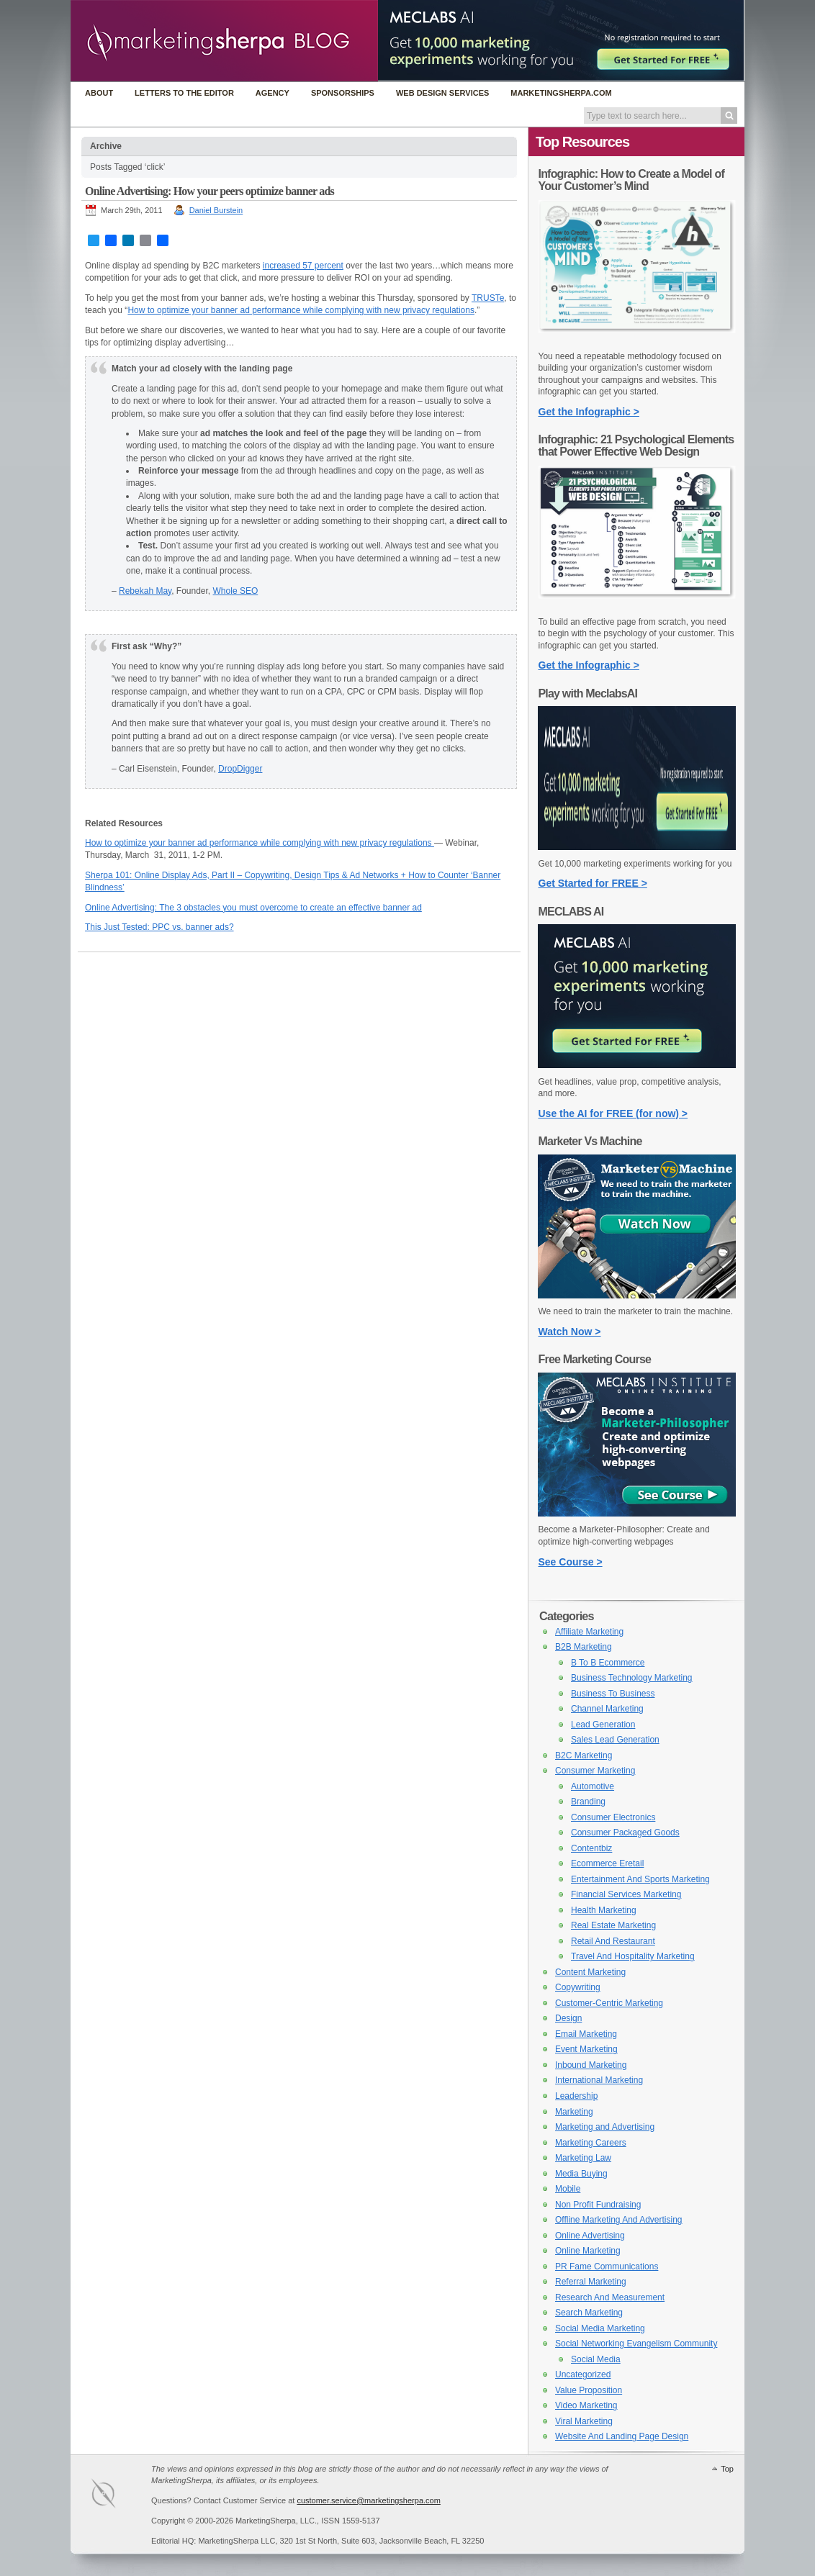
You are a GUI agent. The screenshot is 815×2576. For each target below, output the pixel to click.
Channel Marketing (607, 1709)
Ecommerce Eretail (607, 1863)
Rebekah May (145, 591)
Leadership (576, 2096)
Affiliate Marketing (589, 1632)
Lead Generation (603, 1724)
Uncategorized (583, 2374)
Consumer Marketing (595, 1771)
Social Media (596, 2359)
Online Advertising (590, 2236)
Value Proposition (588, 2390)
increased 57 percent (303, 266)
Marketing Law (583, 2158)
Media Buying (581, 2174)
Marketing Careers (590, 2143)
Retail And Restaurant (613, 1941)
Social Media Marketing (600, 2328)
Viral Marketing (584, 2421)
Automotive (592, 1786)
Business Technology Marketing (632, 1678)
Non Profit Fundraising (598, 2205)
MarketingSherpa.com (560, 93)
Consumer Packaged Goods (625, 1832)
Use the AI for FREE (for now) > (613, 1113)
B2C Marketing (583, 1755)
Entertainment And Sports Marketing (640, 1879)
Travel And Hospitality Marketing (633, 1956)
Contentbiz (591, 1848)
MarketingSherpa (118, 2495)
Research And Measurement (610, 2297)
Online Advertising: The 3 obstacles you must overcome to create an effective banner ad (253, 908)
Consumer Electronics (613, 1817)
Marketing (574, 2112)
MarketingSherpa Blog (224, 42)
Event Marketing (586, 2049)
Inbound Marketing (590, 2065)
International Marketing (599, 2080)
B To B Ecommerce (607, 1663)
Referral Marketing (590, 2282)
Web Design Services (442, 93)
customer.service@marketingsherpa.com (368, 2500)
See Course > (571, 1562)
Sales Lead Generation (615, 1740)
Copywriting (577, 1987)
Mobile (567, 2189)
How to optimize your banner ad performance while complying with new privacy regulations (300, 310)
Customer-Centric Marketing (609, 2003)
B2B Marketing (583, 1647)
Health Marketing (603, 1910)
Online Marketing (588, 2251)
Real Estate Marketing (613, 1925)
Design (568, 2018)
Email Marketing (586, 2034)
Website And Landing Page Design (621, 2436)
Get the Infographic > (589, 411)
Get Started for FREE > (593, 883)
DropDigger (240, 769)
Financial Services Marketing (626, 1894)
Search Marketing (589, 2313)
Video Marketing (586, 2405)
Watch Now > (570, 1331)
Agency (272, 93)
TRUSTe (488, 298)
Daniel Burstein (216, 210)
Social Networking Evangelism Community (636, 2343)
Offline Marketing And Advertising (619, 2220)
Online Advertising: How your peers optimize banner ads (209, 191)
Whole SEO (235, 591)
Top (727, 2468)
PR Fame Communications (606, 2266)
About (99, 93)
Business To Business (613, 1694)
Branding (588, 1802)
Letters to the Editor (184, 93)
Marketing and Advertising (604, 2127)
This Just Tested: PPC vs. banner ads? (159, 927)
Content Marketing (590, 1972)
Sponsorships (342, 93)
